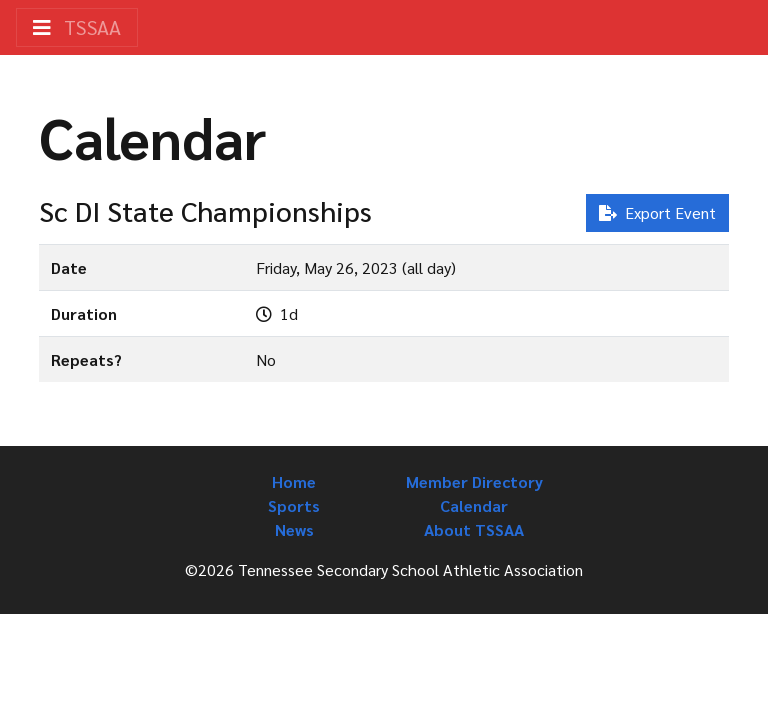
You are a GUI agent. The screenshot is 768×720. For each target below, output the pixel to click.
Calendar (474, 505)
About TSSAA (474, 529)
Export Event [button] (657, 212)
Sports (294, 505)
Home (294, 481)
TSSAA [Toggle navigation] (77, 27)
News (294, 529)
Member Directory (474, 481)
